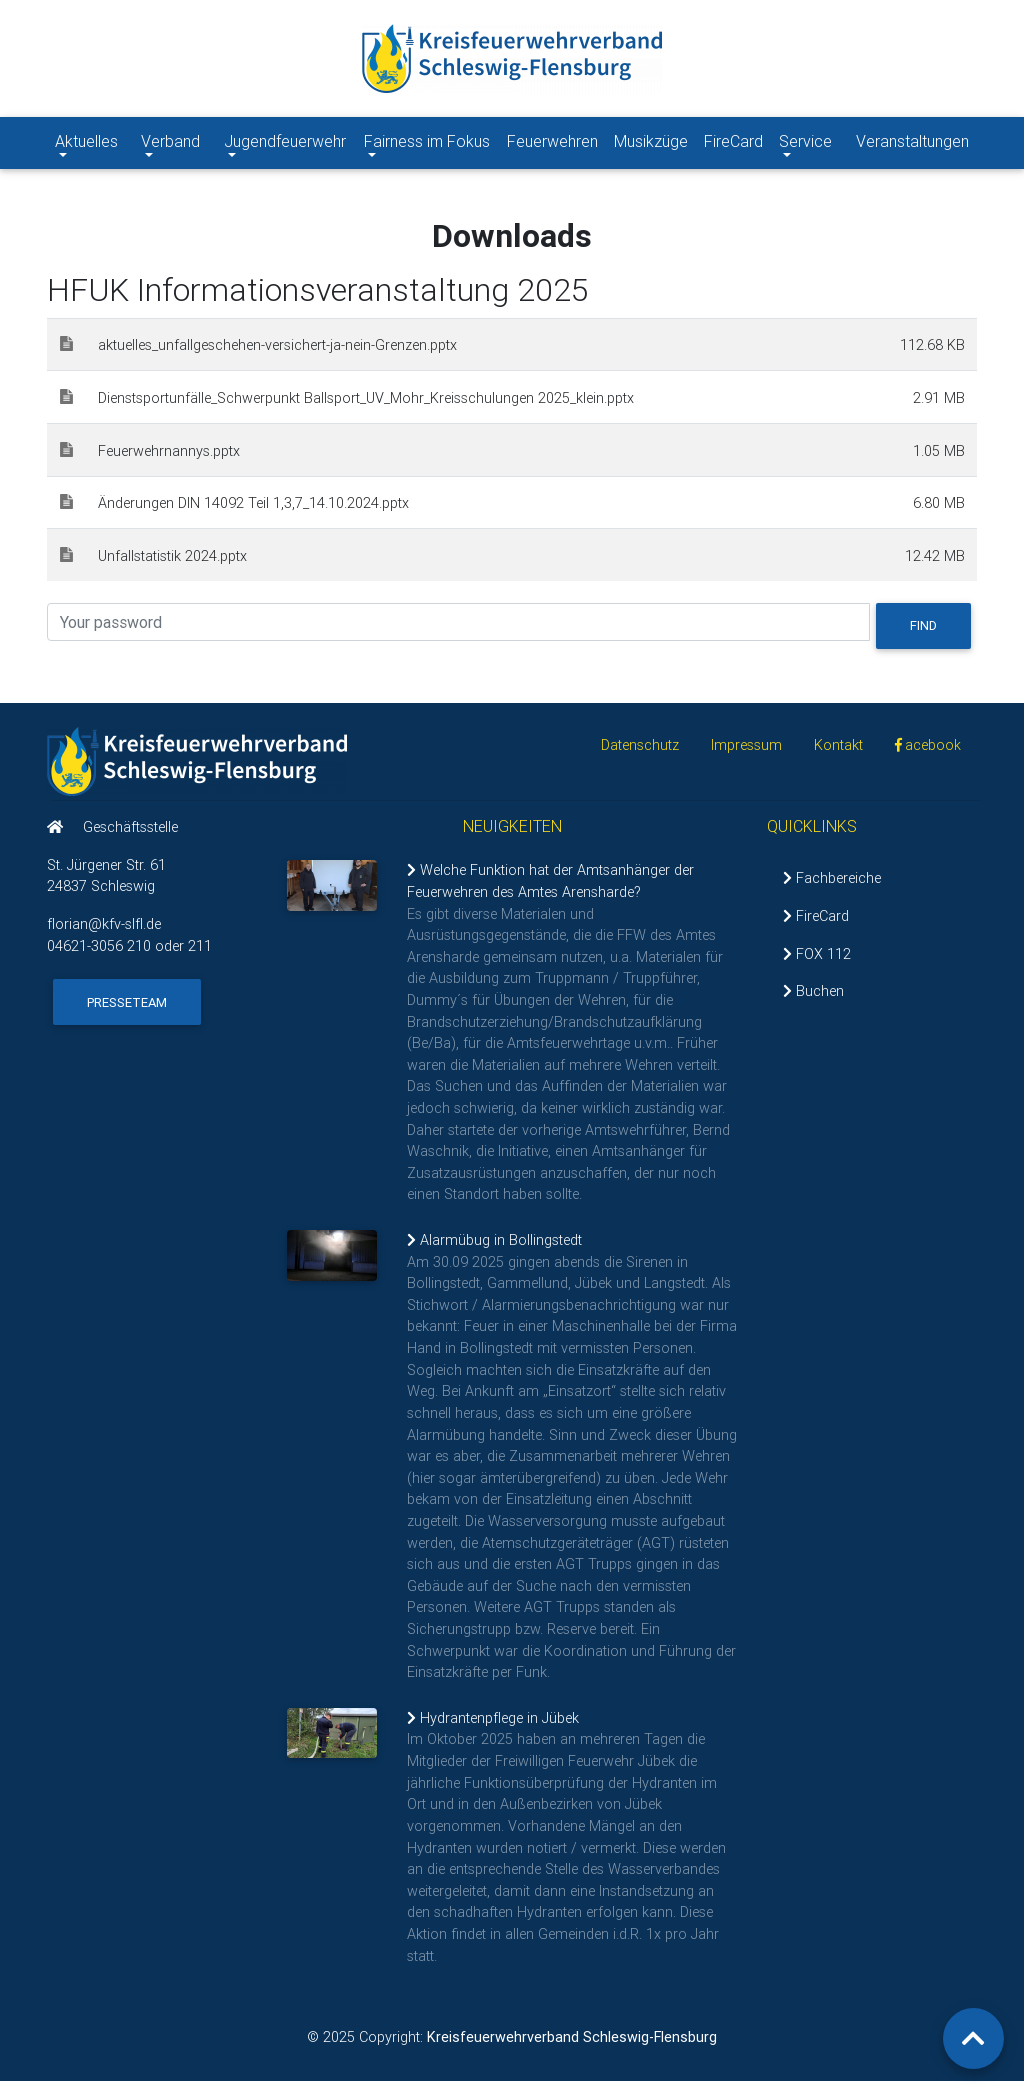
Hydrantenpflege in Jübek (493, 1726)
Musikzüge (651, 145)
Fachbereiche (832, 886)
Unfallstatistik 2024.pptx (172, 564)
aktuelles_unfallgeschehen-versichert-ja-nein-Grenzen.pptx (277, 353)
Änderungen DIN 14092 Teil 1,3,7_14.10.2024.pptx (253, 511)
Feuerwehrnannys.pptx (169, 459)
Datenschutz (640, 753)
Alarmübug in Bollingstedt (494, 1248)
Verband (178, 143)
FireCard (733, 145)
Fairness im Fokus (426, 152)
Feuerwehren (552, 145)
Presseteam (127, 1010)
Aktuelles (94, 143)
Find (923, 633)
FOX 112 (817, 961)
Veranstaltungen (912, 145)
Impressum (746, 753)
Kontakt (838, 753)
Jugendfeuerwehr (284, 152)
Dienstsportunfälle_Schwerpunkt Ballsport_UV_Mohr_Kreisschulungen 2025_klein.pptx (366, 406)
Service (813, 143)
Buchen (813, 999)
